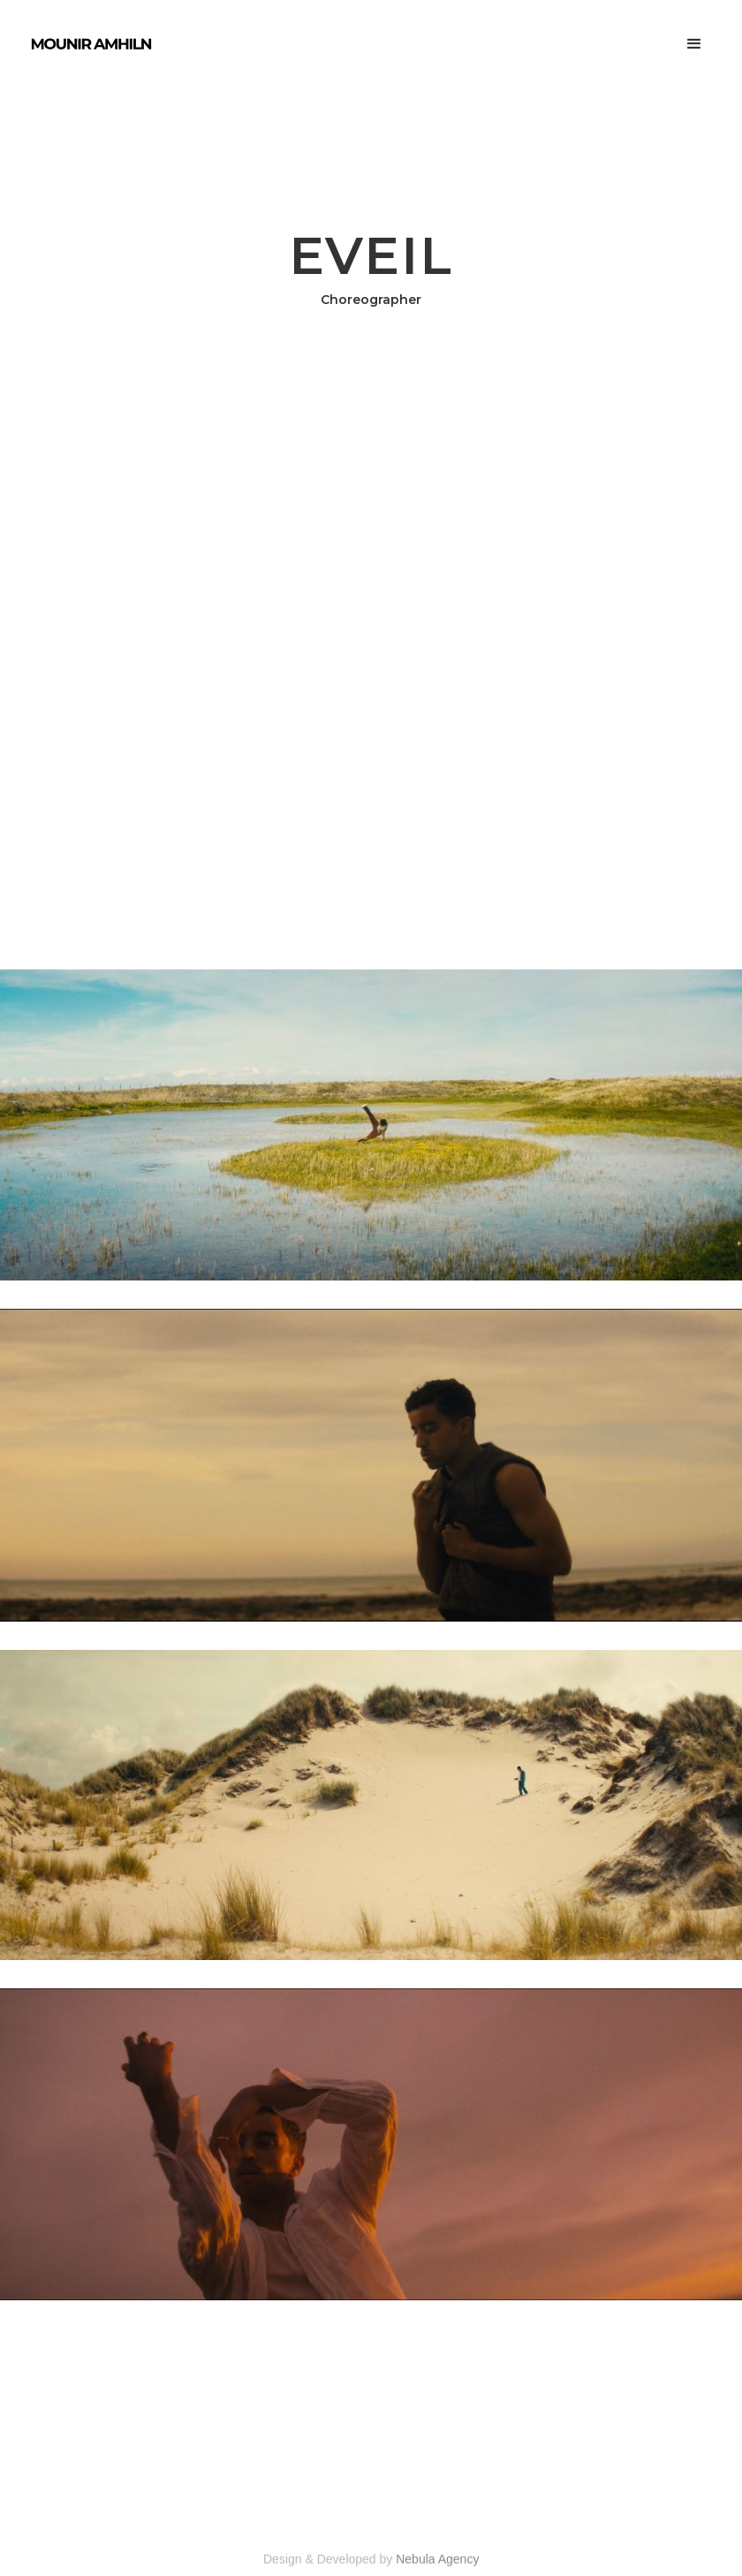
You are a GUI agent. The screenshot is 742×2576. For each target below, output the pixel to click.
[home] (91, 44)
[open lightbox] (371, 1124)
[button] (694, 44)
